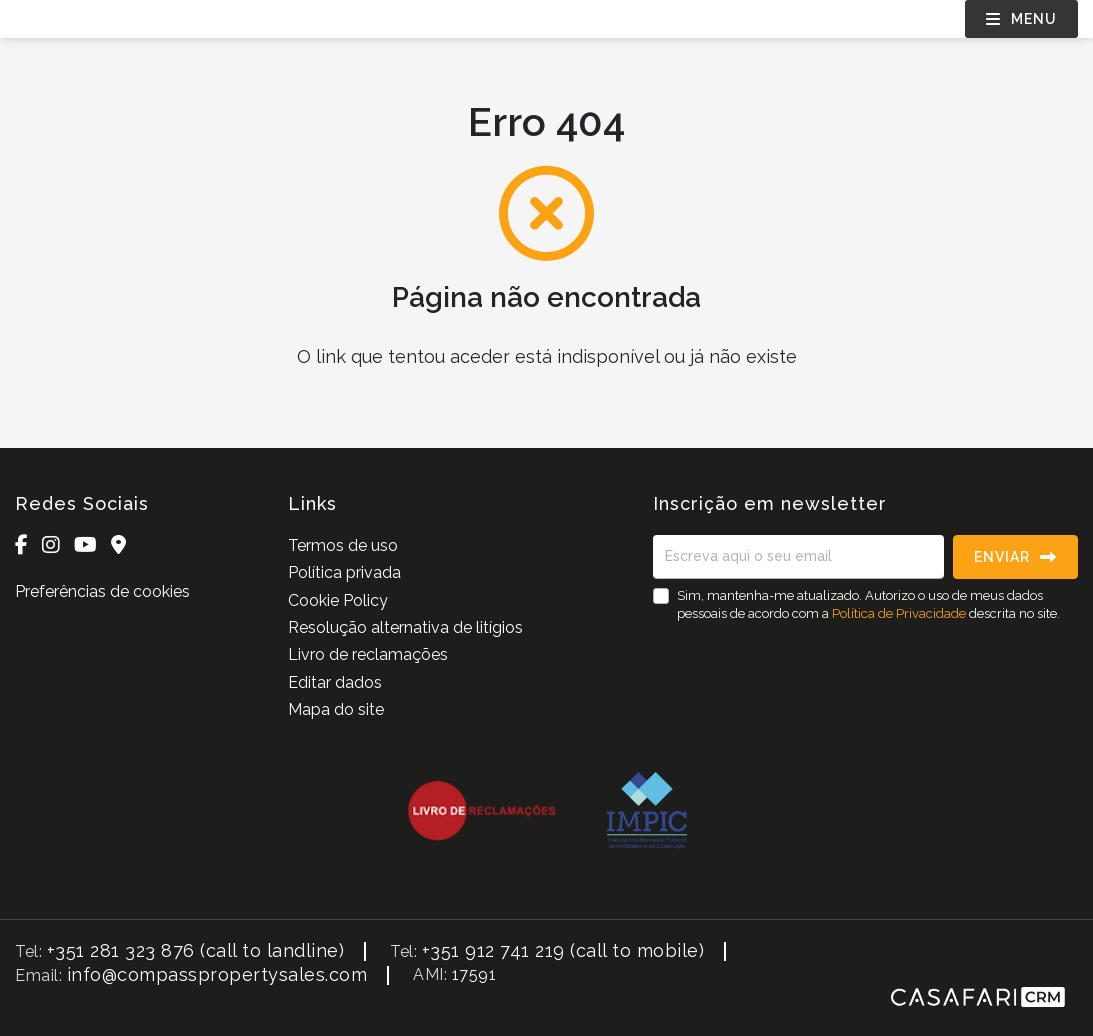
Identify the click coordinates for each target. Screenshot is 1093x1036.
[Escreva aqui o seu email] (798, 557)
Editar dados (335, 682)
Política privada (344, 572)
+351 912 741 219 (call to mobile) (563, 950)
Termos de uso (343, 545)
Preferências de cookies (102, 591)
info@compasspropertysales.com (217, 974)
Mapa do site (336, 709)
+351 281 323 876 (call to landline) (196, 950)
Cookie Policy (338, 600)
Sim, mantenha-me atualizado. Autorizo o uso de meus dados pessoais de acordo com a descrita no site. (868, 604)
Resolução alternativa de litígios (405, 627)
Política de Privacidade (900, 613)
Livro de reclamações (368, 654)
